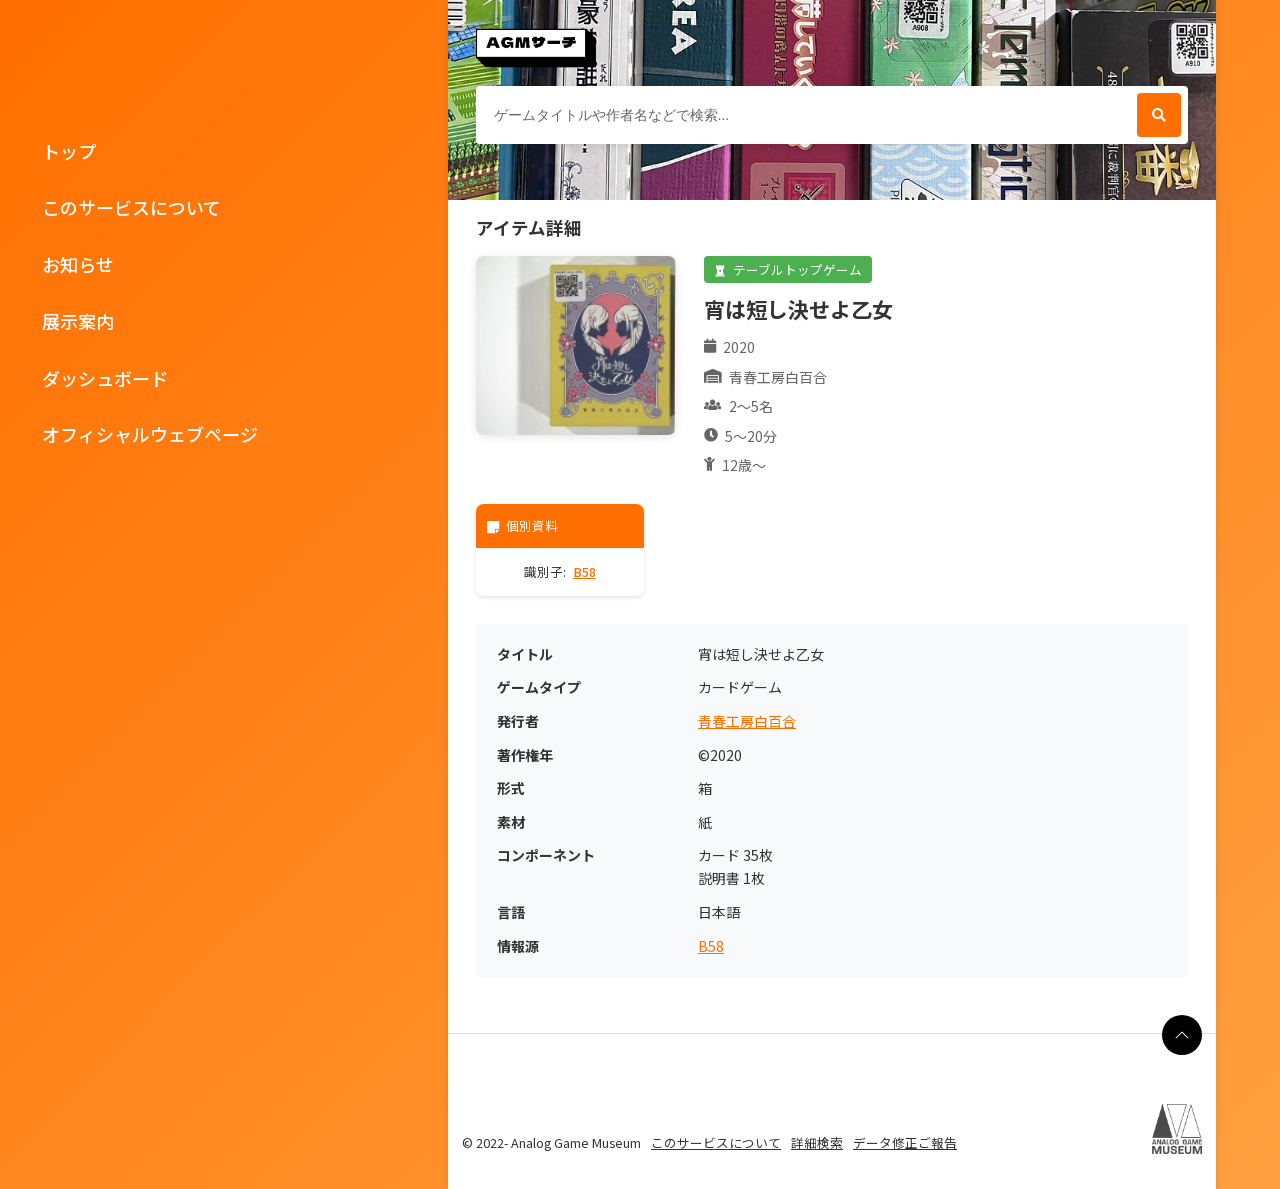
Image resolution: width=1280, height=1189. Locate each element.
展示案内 (78, 321)
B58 (584, 571)
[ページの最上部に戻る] (1182, 1035)
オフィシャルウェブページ (150, 434)
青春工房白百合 (747, 721)
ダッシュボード (105, 378)
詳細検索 (817, 1142)
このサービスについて (131, 207)
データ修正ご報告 (905, 1142)
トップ (69, 151)
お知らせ (78, 264)
